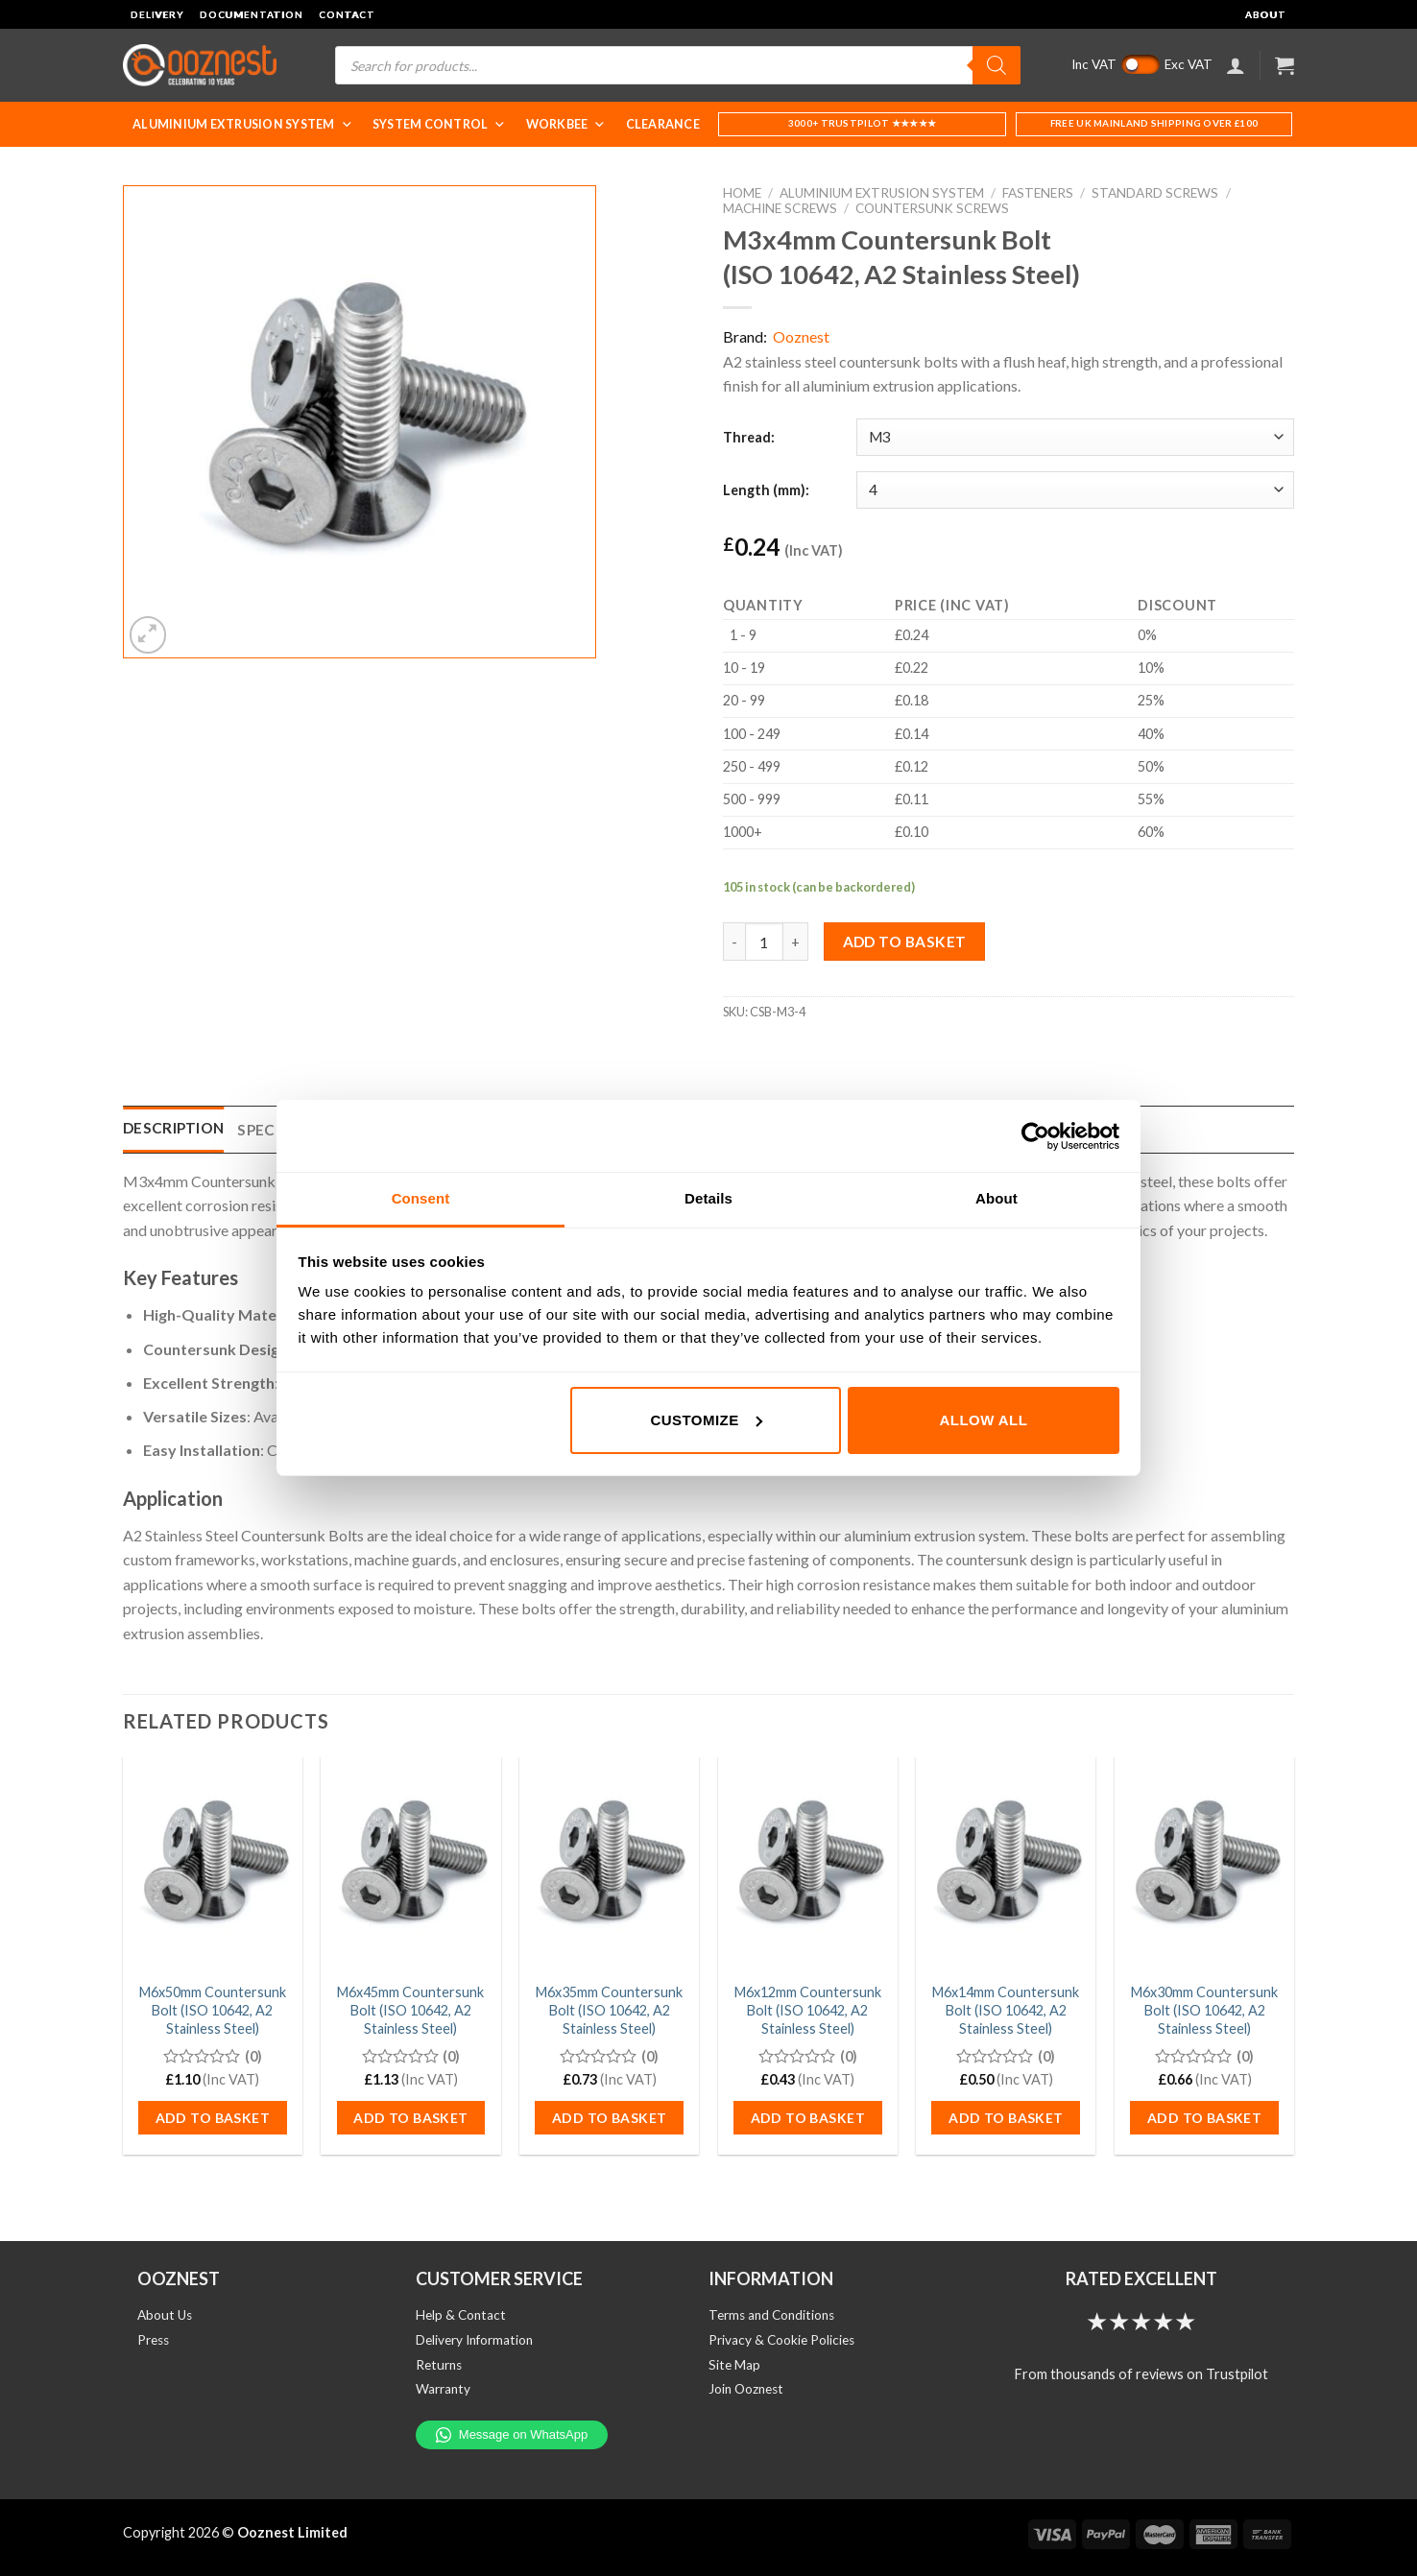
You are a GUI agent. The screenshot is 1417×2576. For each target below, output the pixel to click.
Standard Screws (1155, 193)
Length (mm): (766, 490)
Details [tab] (708, 1198)
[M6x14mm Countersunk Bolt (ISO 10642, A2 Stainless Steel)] (1005, 1863)
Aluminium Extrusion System (242, 124)
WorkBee (566, 124)
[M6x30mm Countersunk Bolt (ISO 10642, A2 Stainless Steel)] (1204, 1863)
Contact (347, 14)
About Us (164, 2315)
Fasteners (1037, 193)
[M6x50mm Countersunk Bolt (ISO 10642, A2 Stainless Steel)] (212, 1863)
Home (742, 193)
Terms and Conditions (771, 2315)
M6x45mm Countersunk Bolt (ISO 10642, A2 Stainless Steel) (410, 2010)
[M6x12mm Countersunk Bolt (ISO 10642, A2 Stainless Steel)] (808, 1863)
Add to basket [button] (213, 2118)
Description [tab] (173, 1127)
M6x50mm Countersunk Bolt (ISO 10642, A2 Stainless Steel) (212, 2010)
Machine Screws (780, 208)
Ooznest (801, 336)
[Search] (997, 65)
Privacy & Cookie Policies (781, 2340)
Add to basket (905, 941)
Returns (439, 2365)
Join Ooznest (745, 2389)
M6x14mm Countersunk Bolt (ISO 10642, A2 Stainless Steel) (1005, 2010)
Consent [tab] (421, 1198)
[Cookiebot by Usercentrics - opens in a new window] (1035, 1136)
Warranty (443, 2389)
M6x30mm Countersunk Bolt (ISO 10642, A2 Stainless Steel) (1204, 2010)
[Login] (1235, 65)
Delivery (157, 14)
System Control (439, 124)
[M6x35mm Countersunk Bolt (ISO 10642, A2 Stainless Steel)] (609, 1863)
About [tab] (996, 1198)
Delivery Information (474, 2340)
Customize (705, 1420)
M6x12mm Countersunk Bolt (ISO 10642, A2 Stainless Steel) (807, 2010)
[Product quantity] (764, 941)
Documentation (251, 14)
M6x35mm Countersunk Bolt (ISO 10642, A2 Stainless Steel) (609, 2010)
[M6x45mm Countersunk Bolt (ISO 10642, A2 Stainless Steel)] (410, 1863)
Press (153, 2340)
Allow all (984, 1420)
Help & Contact (461, 2315)
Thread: (749, 437)
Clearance (663, 124)
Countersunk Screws (932, 208)
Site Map (734, 2365)
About (1265, 14)
